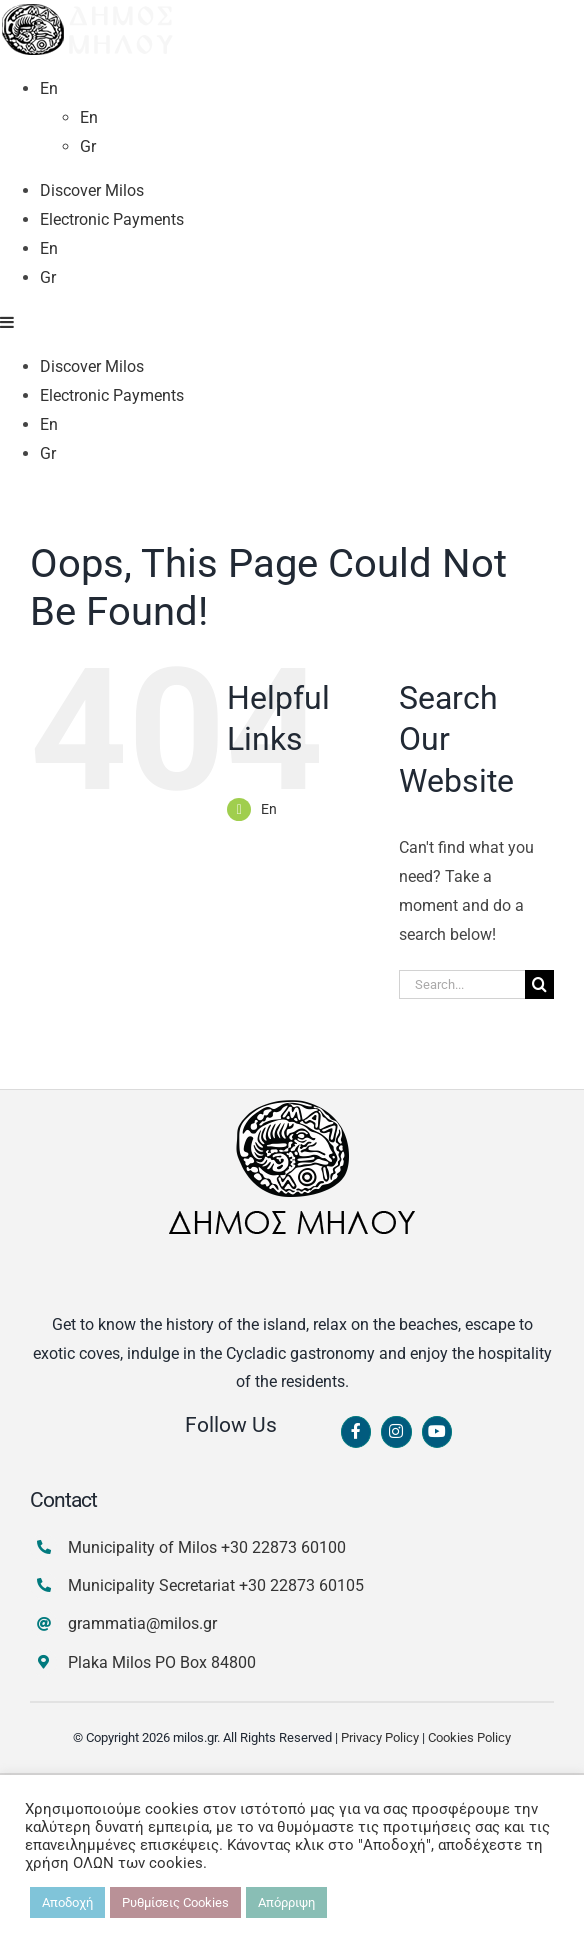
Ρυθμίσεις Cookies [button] (175, 1902)
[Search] (539, 1468)
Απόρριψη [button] (286, 1902)
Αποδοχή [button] (67, 1902)
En (269, 1293)
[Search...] (462, 1468)
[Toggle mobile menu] (8, 806)
